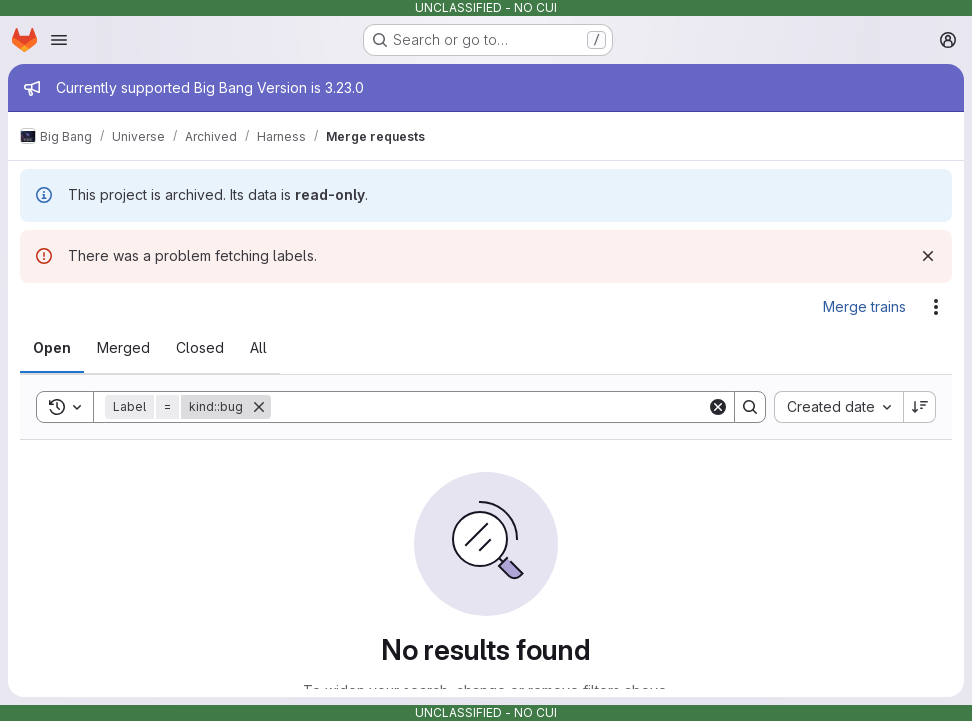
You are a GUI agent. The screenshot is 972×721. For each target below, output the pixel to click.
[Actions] (936, 307)
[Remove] (259, 407)
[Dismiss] (928, 256)
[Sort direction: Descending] (920, 407)
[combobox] (838, 407)
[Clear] (718, 407)
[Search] (489, 407)
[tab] (52, 348)
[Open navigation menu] (59, 40)
